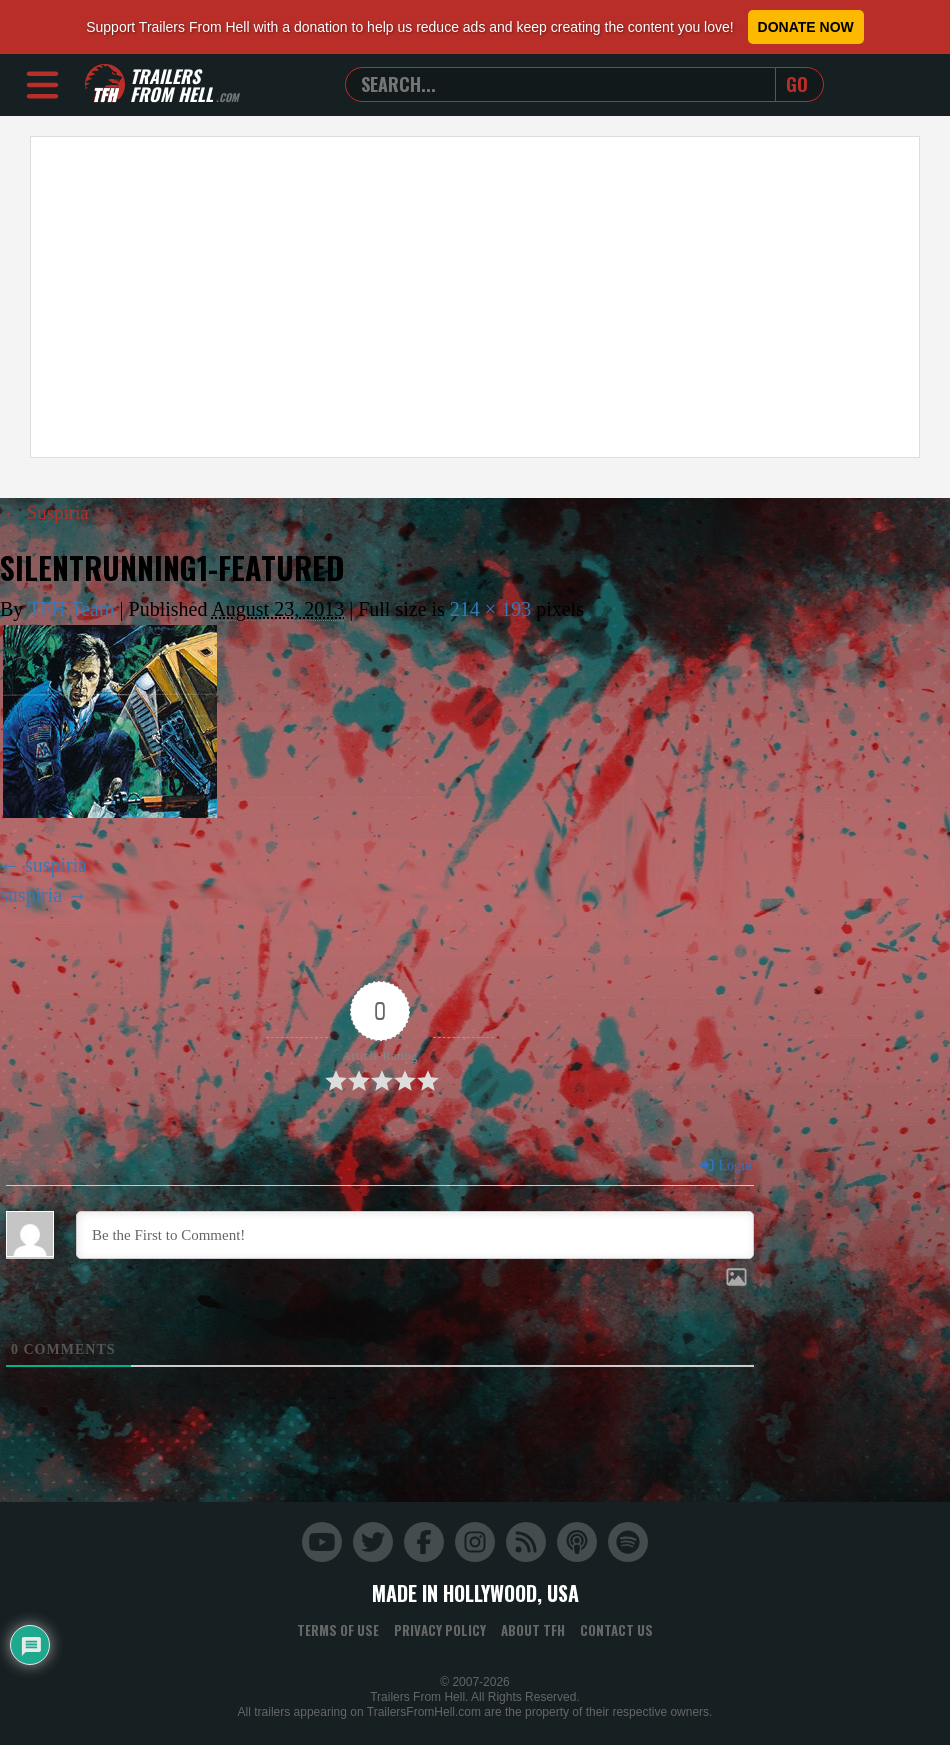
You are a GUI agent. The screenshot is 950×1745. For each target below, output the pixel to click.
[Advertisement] (475, 297)
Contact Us (616, 1629)
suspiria (56, 864)
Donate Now (806, 27)
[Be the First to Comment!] (415, 1234)
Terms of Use (338, 1629)
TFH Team (71, 609)
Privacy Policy (440, 1629)
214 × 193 (490, 609)
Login (725, 1164)
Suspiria (48, 512)
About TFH (533, 1629)
